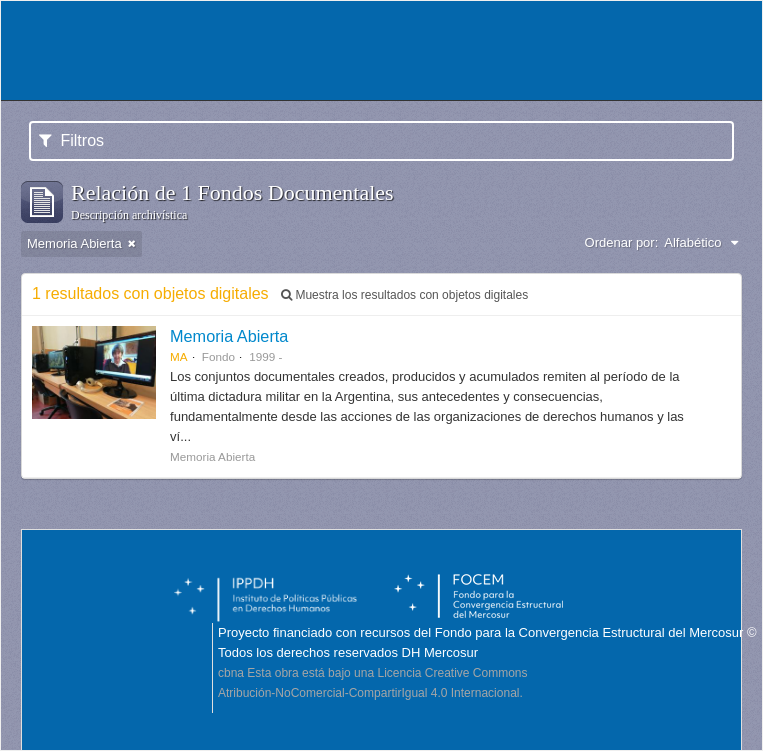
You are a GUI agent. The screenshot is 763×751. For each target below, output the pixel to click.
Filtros (71, 140)
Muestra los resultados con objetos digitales (404, 295)
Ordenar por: (622, 242)
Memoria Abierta (229, 336)
